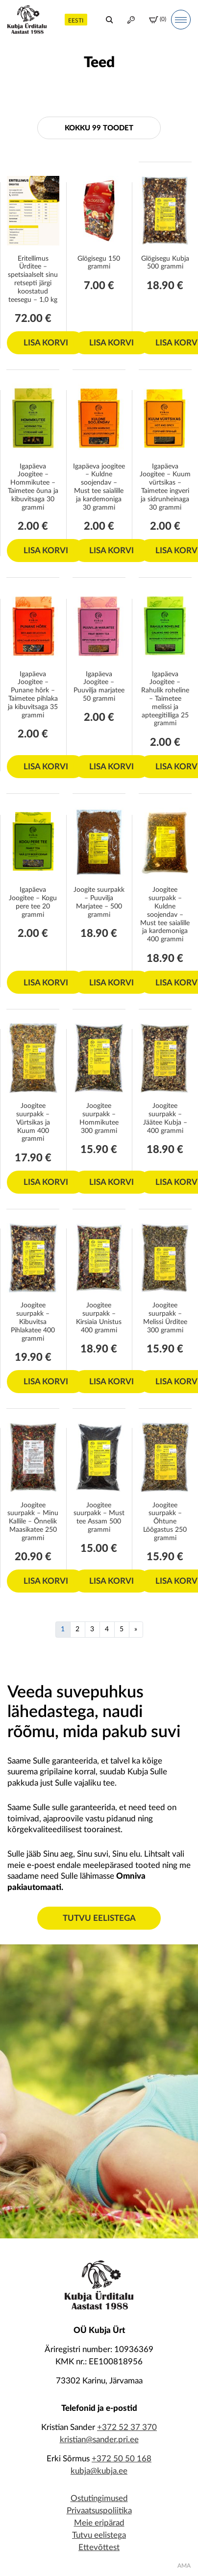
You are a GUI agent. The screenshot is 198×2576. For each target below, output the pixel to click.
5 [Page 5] (122, 1629)
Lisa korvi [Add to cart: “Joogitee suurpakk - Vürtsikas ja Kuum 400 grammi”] (46, 1182)
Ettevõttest (99, 2547)
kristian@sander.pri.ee (99, 2439)
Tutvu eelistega (99, 1918)
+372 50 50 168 (121, 2458)
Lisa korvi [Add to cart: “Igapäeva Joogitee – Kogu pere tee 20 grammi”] (46, 983)
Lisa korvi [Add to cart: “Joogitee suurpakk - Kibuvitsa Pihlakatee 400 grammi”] (46, 1381)
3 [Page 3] (92, 1629)
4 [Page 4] (107, 1629)
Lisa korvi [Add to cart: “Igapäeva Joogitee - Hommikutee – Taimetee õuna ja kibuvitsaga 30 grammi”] (46, 550)
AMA (184, 2566)
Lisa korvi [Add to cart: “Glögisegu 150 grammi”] (111, 343)
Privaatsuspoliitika (99, 2510)
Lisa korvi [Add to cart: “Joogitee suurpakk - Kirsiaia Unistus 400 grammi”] (111, 1381)
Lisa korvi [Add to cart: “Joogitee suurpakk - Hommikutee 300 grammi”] (111, 1182)
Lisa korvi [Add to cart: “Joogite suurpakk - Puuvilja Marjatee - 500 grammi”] (111, 983)
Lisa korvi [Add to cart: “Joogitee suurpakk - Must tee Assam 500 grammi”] (111, 1581)
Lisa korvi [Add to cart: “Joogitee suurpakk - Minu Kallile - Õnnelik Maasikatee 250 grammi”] (46, 1581)
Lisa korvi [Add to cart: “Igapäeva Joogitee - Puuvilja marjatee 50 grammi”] (111, 766)
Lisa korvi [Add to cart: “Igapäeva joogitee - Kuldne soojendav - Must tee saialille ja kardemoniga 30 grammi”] (111, 550)
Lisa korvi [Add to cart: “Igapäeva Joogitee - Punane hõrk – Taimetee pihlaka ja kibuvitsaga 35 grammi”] (46, 766)
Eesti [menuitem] (75, 21)
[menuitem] (76, 19)
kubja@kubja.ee (99, 2471)
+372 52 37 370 (127, 2427)
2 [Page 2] (77, 1629)
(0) (157, 20)
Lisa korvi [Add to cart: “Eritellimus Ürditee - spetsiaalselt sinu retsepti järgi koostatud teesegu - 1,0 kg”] (46, 343)
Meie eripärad (99, 2523)
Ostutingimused (99, 2498)
